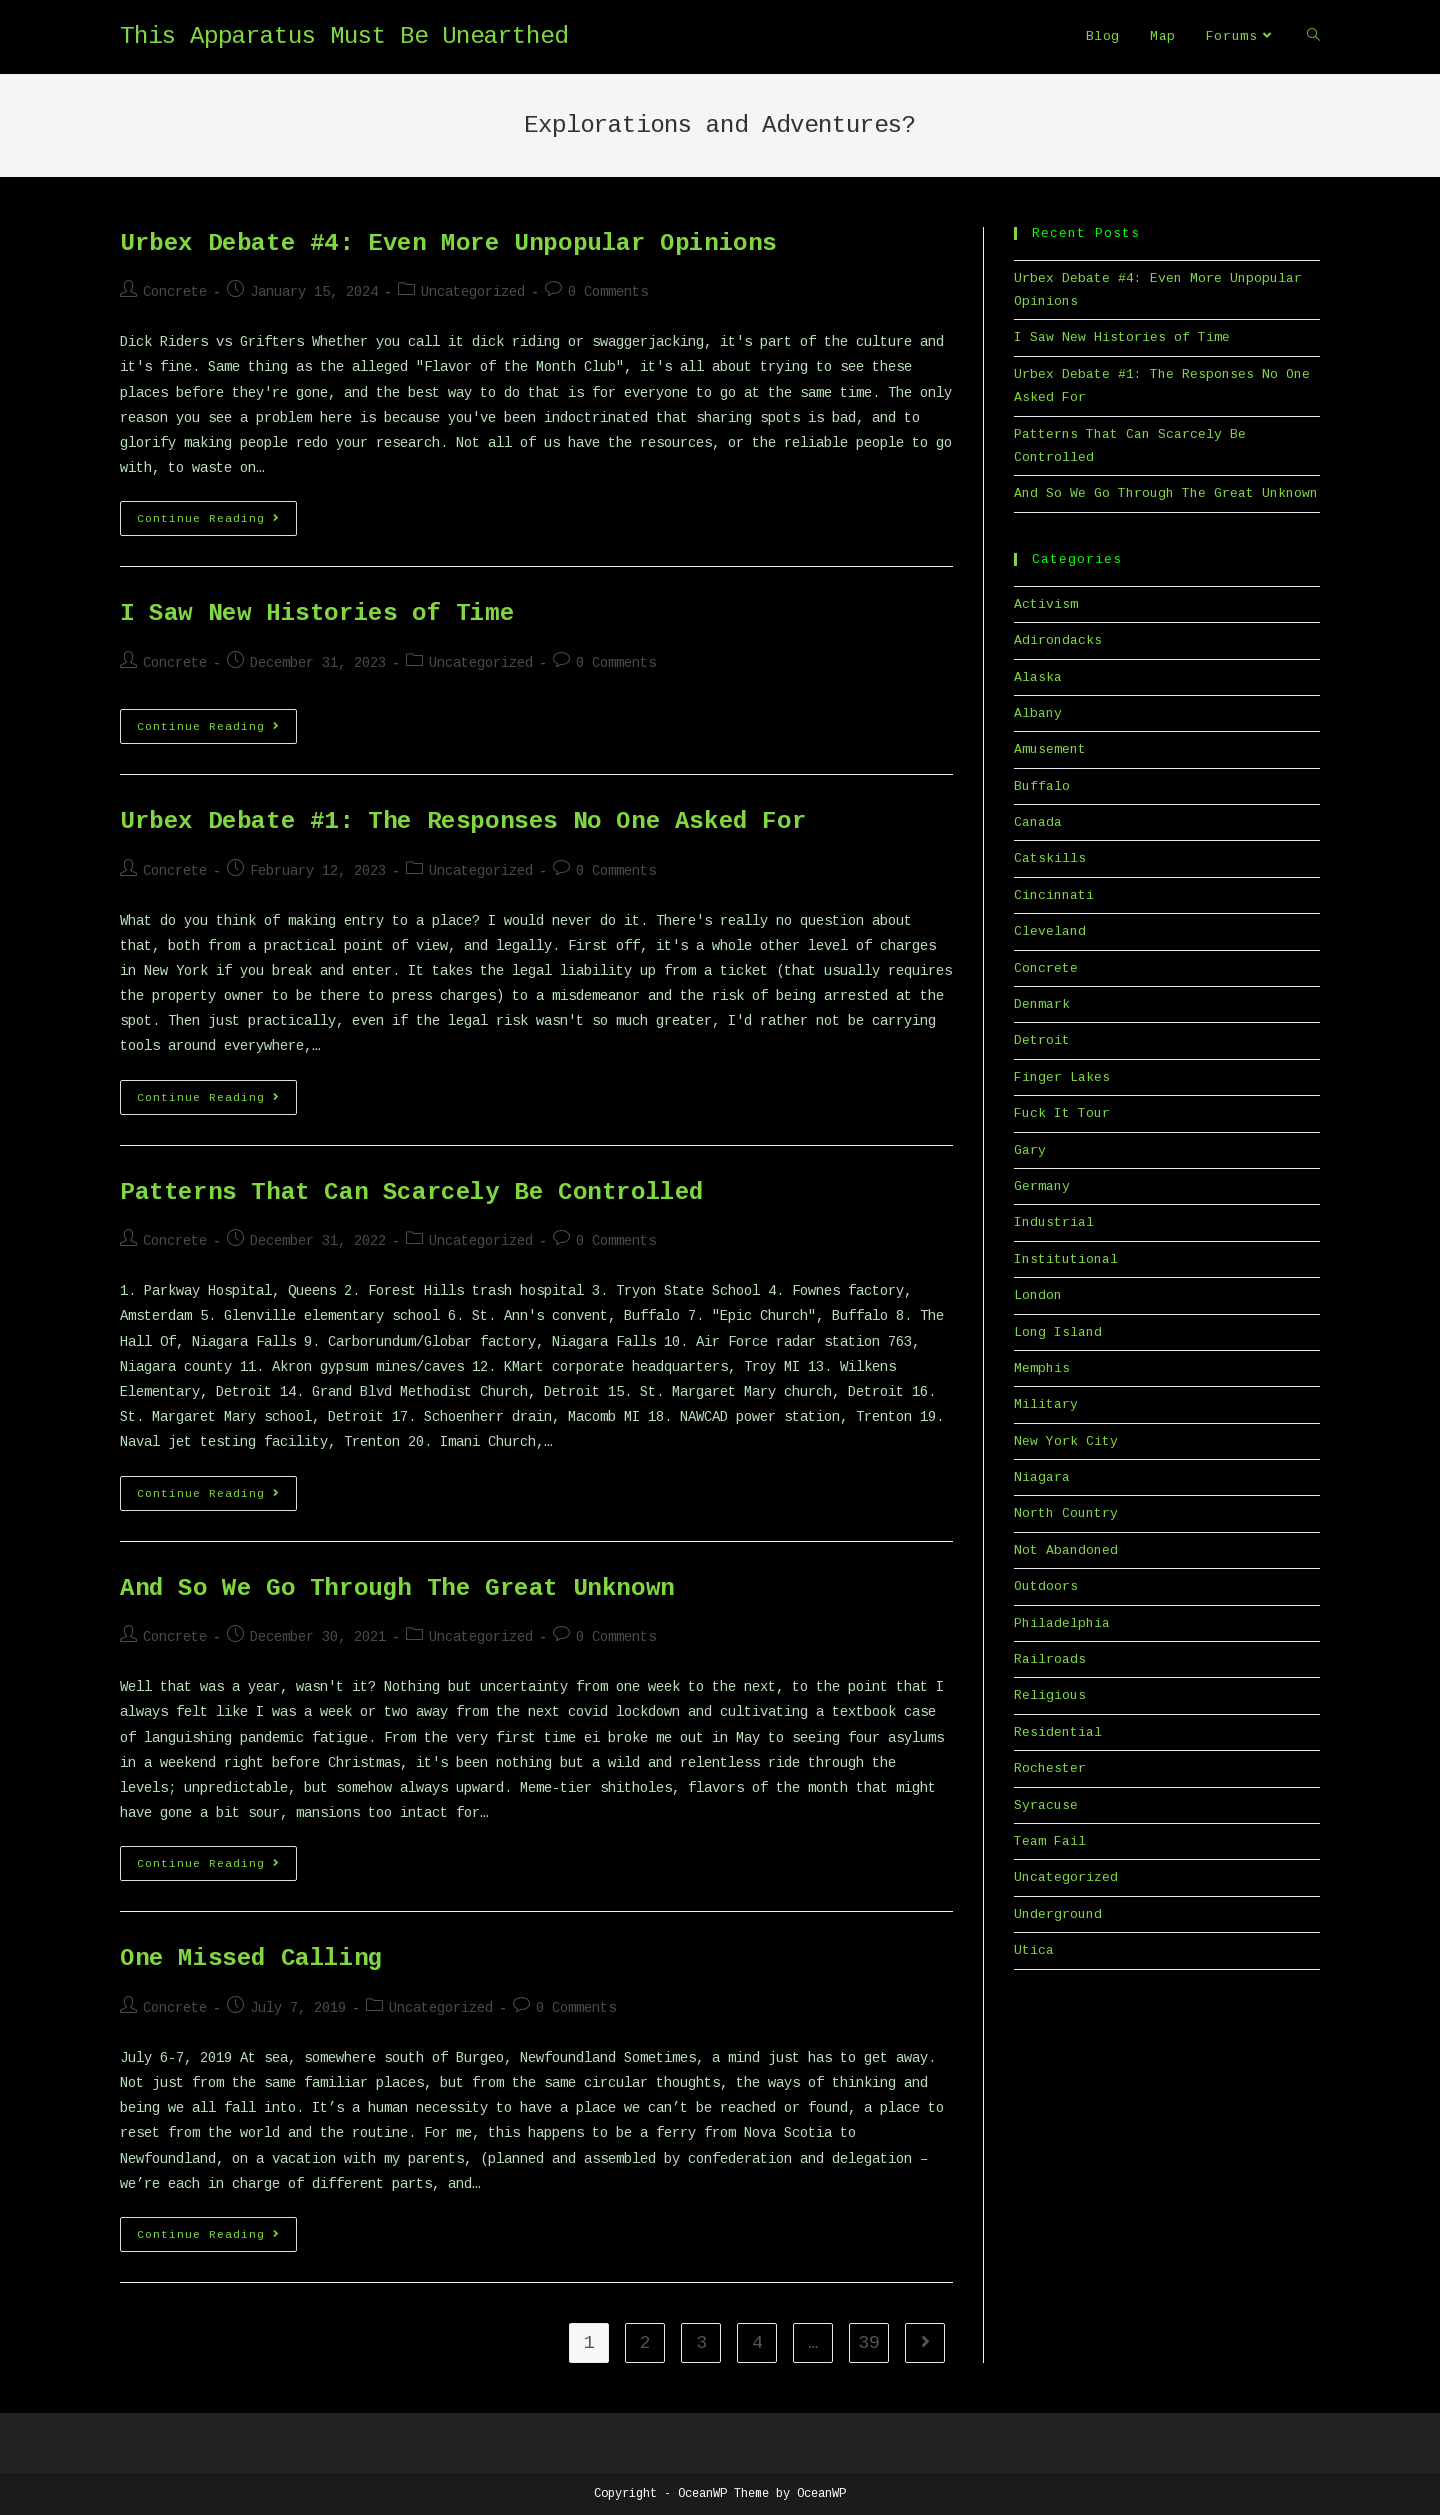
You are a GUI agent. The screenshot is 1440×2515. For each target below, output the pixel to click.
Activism (1046, 604)
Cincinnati (1054, 895)
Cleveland (1050, 931)
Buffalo (1042, 786)
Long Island (1058, 1332)
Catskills (1050, 858)
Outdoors (1046, 1586)
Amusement (1050, 749)
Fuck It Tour (1062, 1113)
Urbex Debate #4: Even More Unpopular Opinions (448, 243)
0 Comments (608, 292)
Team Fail (1050, 1841)
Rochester (1050, 1768)
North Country (1066, 1513)
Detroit (1042, 1040)
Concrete (175, 292)
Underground (1058, 1914)
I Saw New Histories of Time (317, 613)
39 (869, 2343)
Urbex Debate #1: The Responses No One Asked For (463, 821)
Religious (1050, 1695)
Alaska (1038, 677)
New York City (1066, 1441)
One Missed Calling (251, 1958)
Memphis (1042, 1368)
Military (1046, 1404)
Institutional (1066, 1259)
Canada (1038, 822)
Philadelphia (1062, 1623)
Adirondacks (1058, 640)
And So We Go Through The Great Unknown (397, 1588)
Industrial (1054, 1222)
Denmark (1042, 1004)
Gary (1030, 1150)
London (1038, 1295)
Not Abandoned (1066, 1550)
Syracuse (1046, 1805)
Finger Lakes (1062, 1077)
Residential (1058, 1732)
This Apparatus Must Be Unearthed (344, 36)
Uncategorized (473, 292)
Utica (1034, 1950)
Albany (1038, 713)
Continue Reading (217, 523)
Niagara (1042, 1477)
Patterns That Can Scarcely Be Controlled (412, 1192)
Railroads (1050, 1659)
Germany (1042, 1186)
